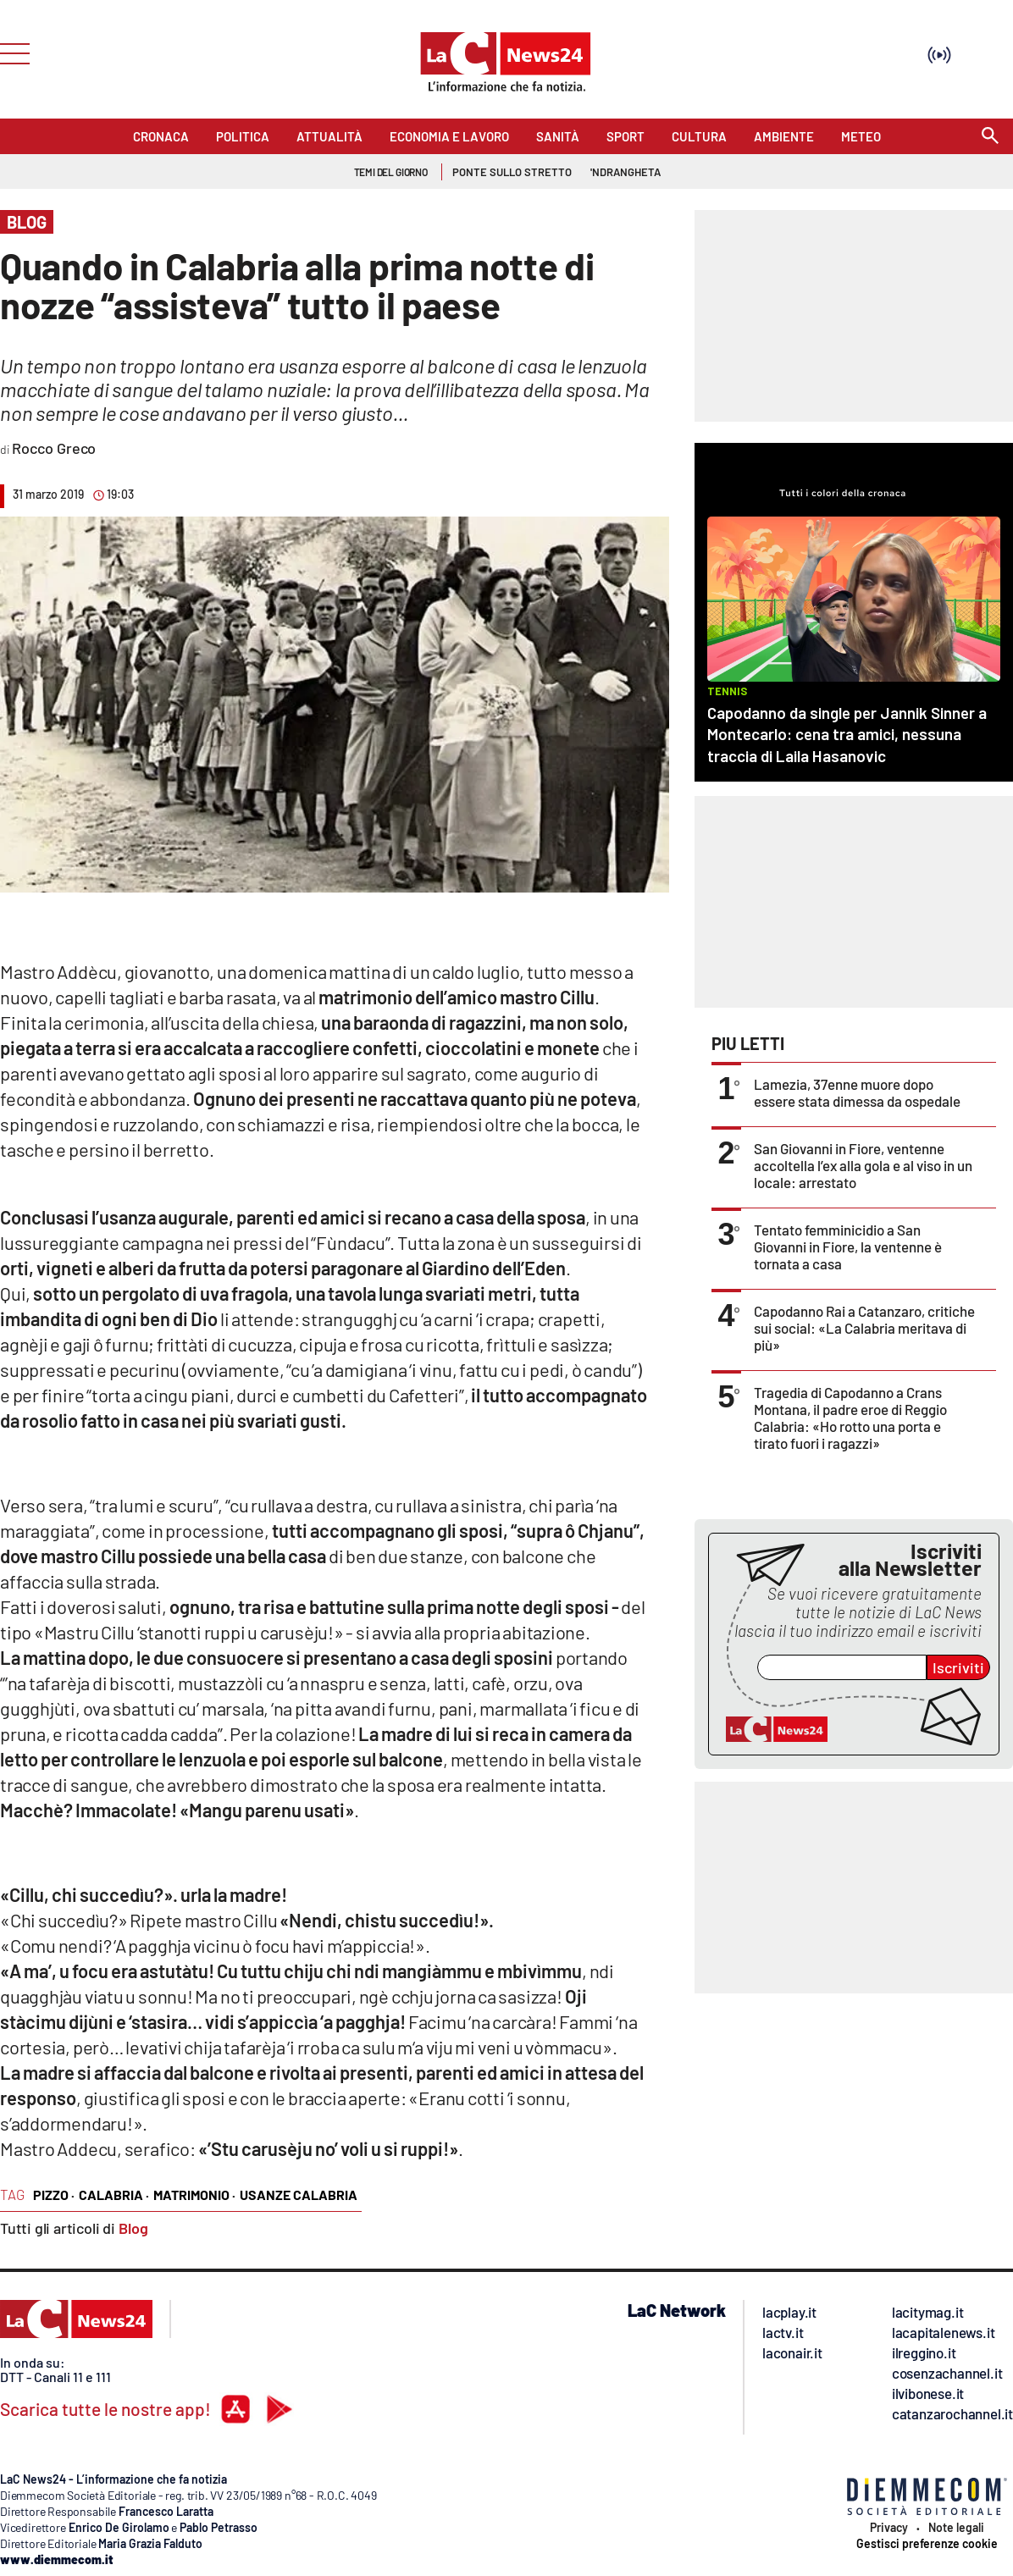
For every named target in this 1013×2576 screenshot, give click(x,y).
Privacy (889, 2528)
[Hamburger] (9, 52)
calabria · (114, 2194)
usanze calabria (298, 2194)
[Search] (990, 136)
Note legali (956, 2528)
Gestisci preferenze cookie (927, 2544)
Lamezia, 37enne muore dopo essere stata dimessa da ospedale (857, 1092)
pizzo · (54, 2194)
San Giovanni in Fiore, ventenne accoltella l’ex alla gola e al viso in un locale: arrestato (863, 1165)
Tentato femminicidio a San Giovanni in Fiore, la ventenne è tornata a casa (848, 1246)
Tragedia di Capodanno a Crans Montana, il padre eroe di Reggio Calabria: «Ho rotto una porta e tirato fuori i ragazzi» (850, 1417)
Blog (133, 2228)
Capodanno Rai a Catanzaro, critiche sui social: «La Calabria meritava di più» (864, 1327)
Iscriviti (958, 1667)
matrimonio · (194, 2194)
